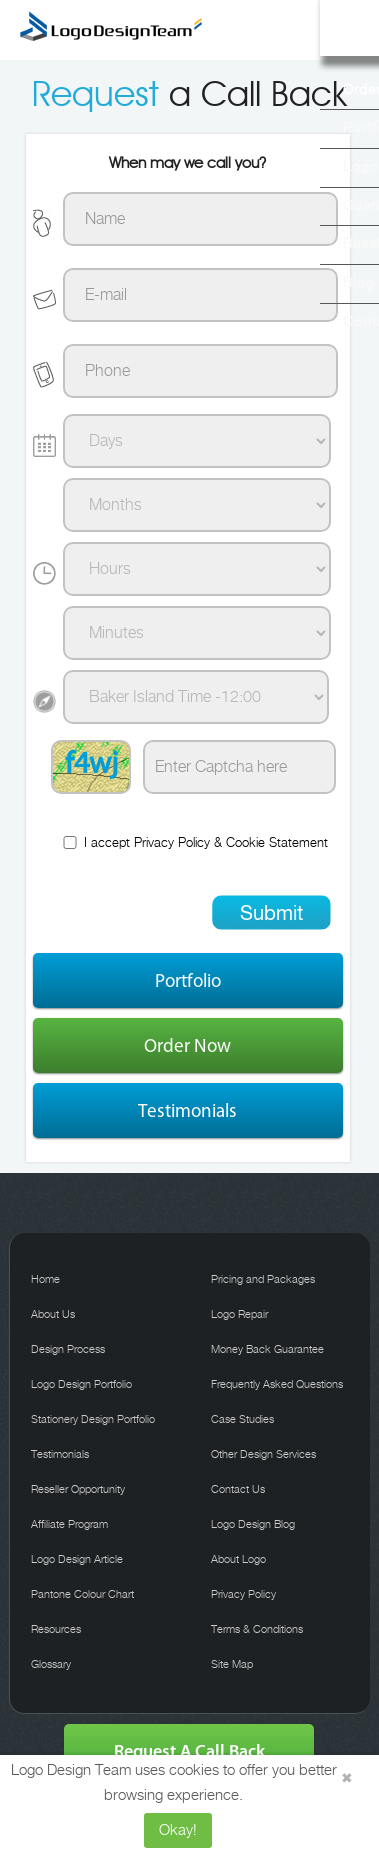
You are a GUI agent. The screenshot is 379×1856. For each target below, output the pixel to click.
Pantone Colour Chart (82, 1595)
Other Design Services (263, 1455)
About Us (53, 1315)
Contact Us (238, 1490)
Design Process (68, 1350)
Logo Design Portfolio (81, 1385)
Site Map (232, 1665)
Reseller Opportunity (78, 1490)
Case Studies (242, 1420)
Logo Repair (239, 1315)
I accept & (194, 843)
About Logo (238, 1560)
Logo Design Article (77, 1560)
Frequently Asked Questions (277, 1385)
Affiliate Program (69, 1525)
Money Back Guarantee (267, 1350)
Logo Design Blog (253, 1525)
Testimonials (187, 1110)
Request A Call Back (189, 1751)
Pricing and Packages (263, 1280)
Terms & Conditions (257, 1630)
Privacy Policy (172, 843)
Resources (56, 1630)
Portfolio (188, 980)
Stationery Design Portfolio (93, 1420)
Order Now (187, 1045)
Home (45, 1280)
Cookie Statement (277, 843)
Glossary (51, 1665)
